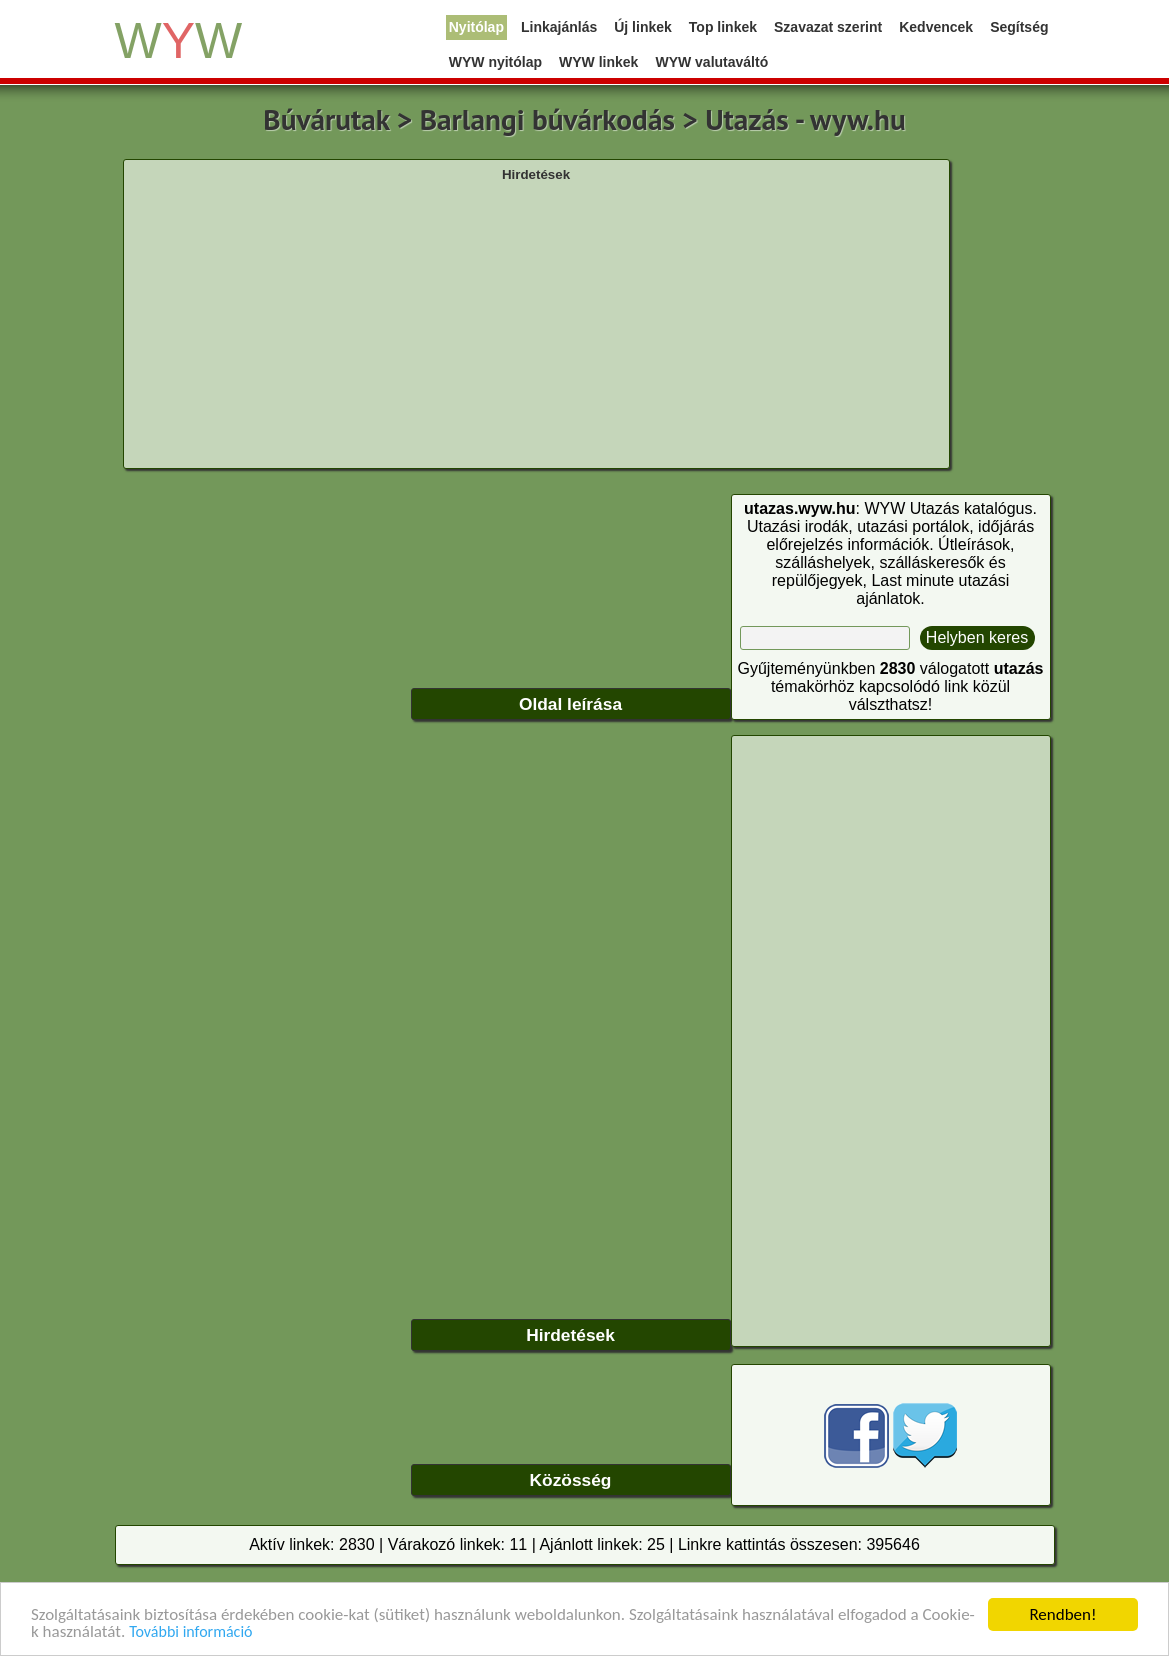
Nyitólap (476, 27)
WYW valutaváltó (711, 62)
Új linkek (643, 27)
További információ (190, 1632)
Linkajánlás (559, 27)
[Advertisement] (536, 323)
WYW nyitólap (495, 62)
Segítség (1019, 27)
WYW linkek (598, 62)
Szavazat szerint (828, 27)
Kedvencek (936, 27)
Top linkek (723, 27)
